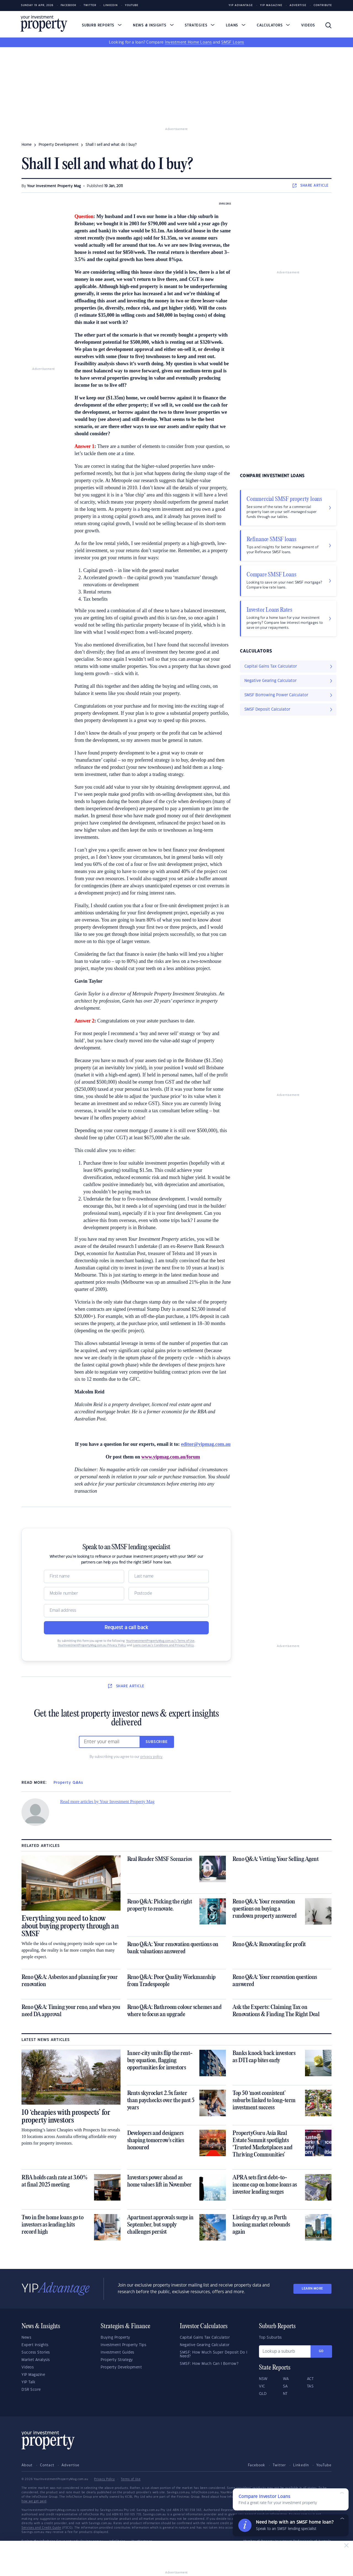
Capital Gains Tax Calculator (205, 2337)
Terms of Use (130, 2479)
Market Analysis (36, 2360)
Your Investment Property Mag (54, 186)
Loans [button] (235, 25)
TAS (310, 2386)
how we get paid (34, 2501)
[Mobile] (84, 1593)
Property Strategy (117, 2360)
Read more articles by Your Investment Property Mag (107, 1801)
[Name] (84, 1576)
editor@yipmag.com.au (206, 1444)
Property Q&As (68, 1782)
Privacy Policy (104, 2479)
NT (285, 2393)
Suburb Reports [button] (102, 25)
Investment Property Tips (123, 2345)
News (26, 2337)
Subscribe (157, 1742)
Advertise (298, 5)
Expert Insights (35, 2345)
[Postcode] (169, 1593)
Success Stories (36, 2352)
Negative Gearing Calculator (205, 2345)
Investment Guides (117, 2352)
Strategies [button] (200, 25)
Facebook (68, 5)
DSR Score (31, 2389)
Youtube (131, 5)
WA (286, 2379)
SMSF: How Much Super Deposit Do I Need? (213, 2354)
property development (59, 144)
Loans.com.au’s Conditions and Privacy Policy (163, 1645)
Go (321, 2351)
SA (285, 2386)
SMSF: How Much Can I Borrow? (209, 2363)
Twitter (90, 5)
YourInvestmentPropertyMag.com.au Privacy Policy (92, 1645)
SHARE (311, 185)
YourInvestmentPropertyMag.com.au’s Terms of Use (160, 1641)
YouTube (323, 2465)
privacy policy (151, 1756)
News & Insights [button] (153, 25)
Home (27, 144)
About (27, 2465)
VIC (262, 2386)
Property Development (121, 2367)
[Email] (126, 1610)
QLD (263, 2393)
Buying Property (115, 2337)
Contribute (323, 5)
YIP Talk (28, 2382)
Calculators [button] (273, 25)
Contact (47, 2465)
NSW (263, 2379)
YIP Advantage (241, 5)
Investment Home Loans (188, 42)
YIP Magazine (271, 5)
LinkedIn (110, 5)
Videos (308, 25)
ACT (310, 2379)
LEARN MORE (312, 2288)
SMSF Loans (232, 42)
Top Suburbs (270, 2337)
